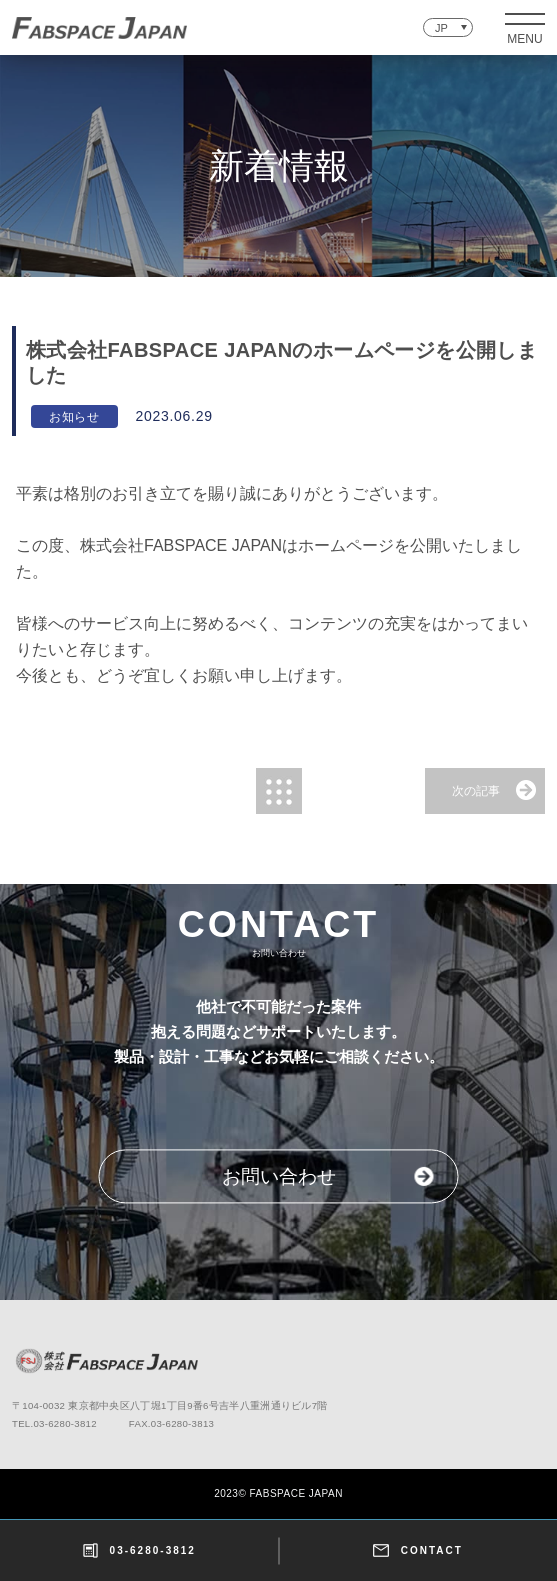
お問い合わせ (279, 1177)
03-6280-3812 (139, 1550)
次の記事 (476, 791)
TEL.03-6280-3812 (54, 1423)
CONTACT (418, 1550)
